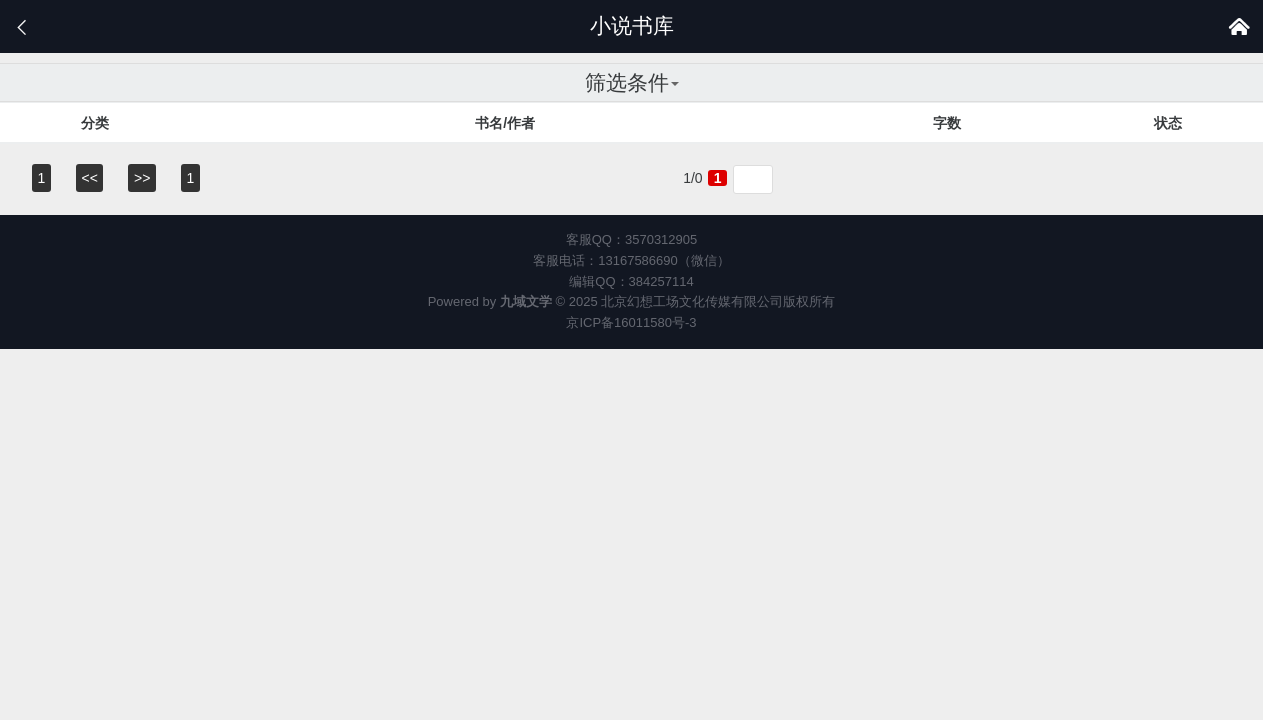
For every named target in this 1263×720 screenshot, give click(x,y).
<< (90, 178)
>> (142, 178)
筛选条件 (632, 82)
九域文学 (526, 301)
